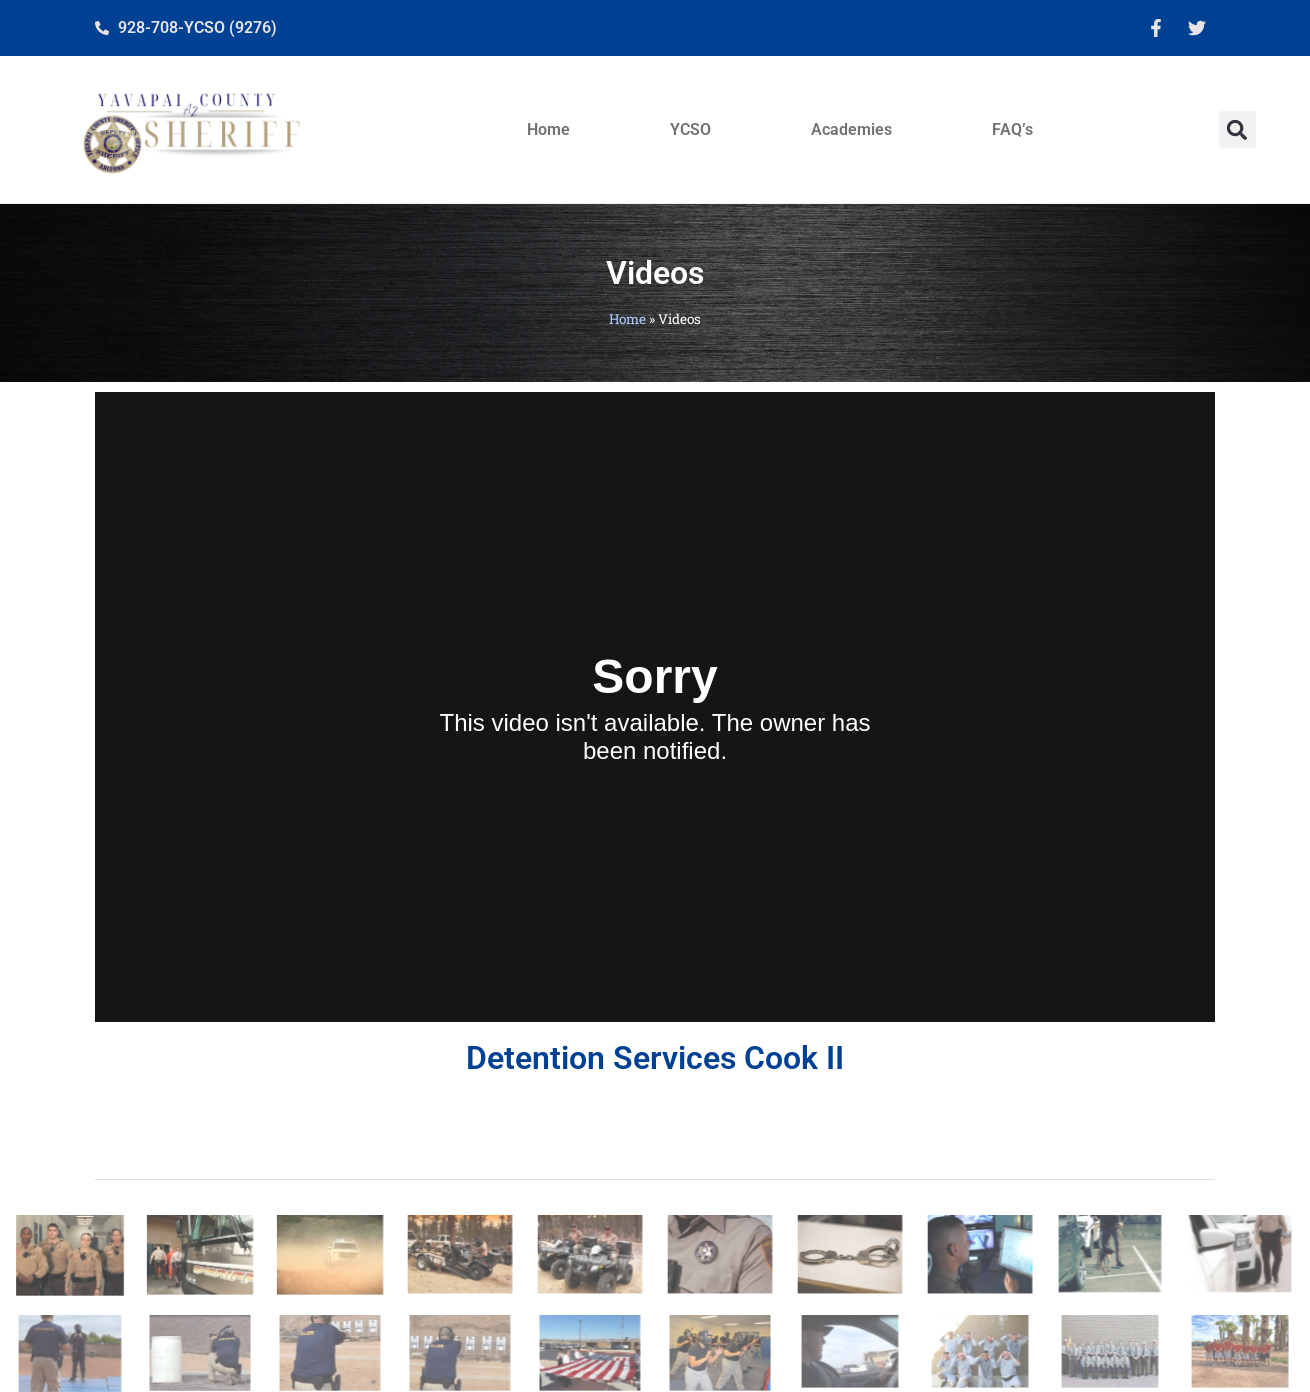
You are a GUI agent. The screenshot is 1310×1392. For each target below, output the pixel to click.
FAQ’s (1012, 129)
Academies (851, 129)
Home (548, 129)
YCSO (690, 129)
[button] (1237, 129)
